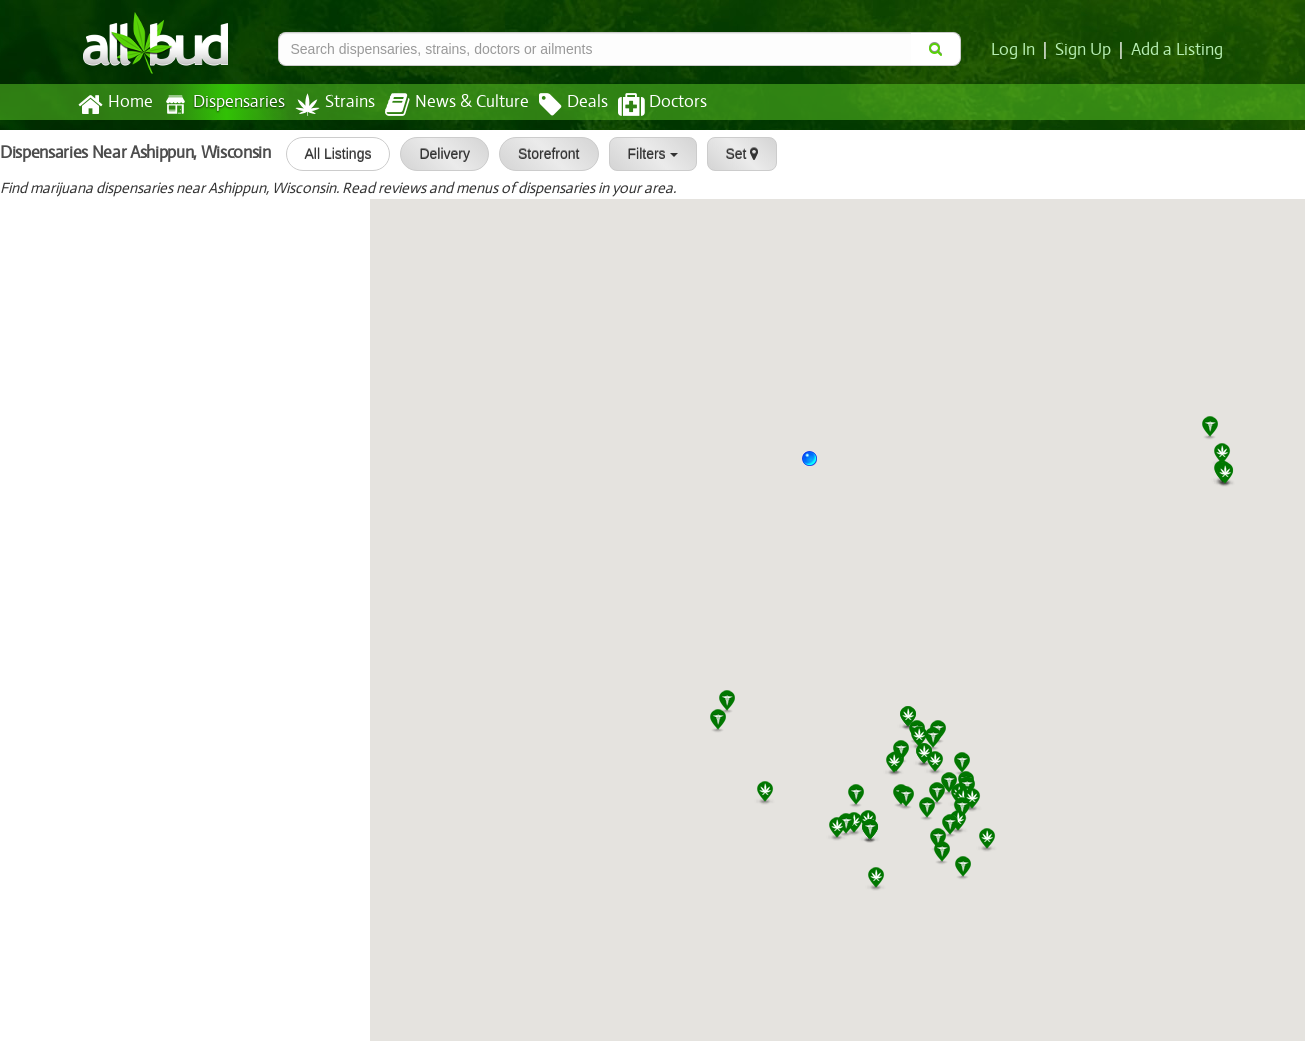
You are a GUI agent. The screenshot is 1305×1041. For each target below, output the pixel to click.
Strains (328, 104)
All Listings (333, 154)
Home (114, 105)
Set (737, 154)
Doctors (645, 105)
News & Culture (445, 105)
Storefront (544, 154)
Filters (648, 154)
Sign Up (1085, 50)
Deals (558, 105)
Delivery (440, 154)
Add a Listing (1178, 50)
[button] (817, 466)
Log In (1017, 50)
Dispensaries (219, 104)
